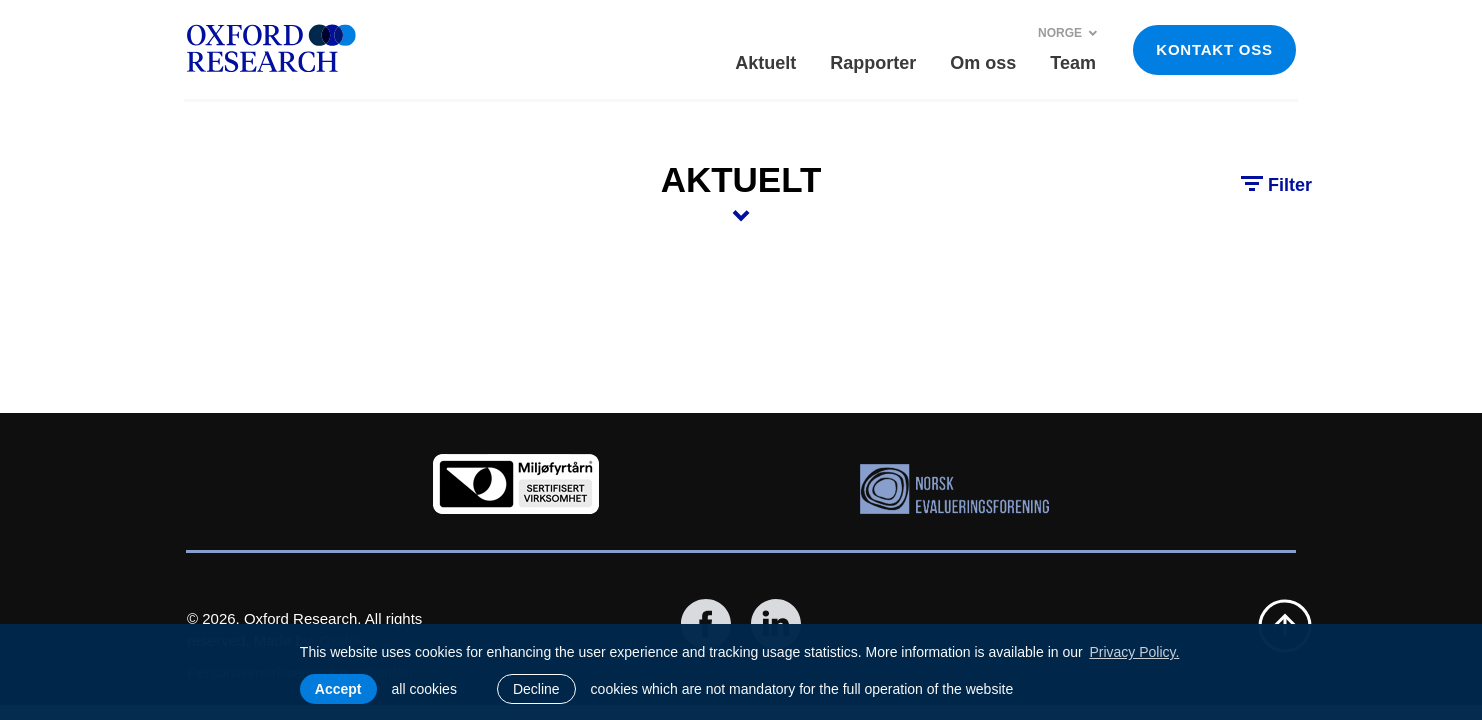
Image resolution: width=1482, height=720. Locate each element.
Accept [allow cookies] (338, 689)
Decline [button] (536, 689)
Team (1073, 63)
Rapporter (873, 63)
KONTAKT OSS (1214, 49)
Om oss (983, 63)
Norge (1068, 33)
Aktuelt (765, 63)
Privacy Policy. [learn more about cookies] (1134, 652)
